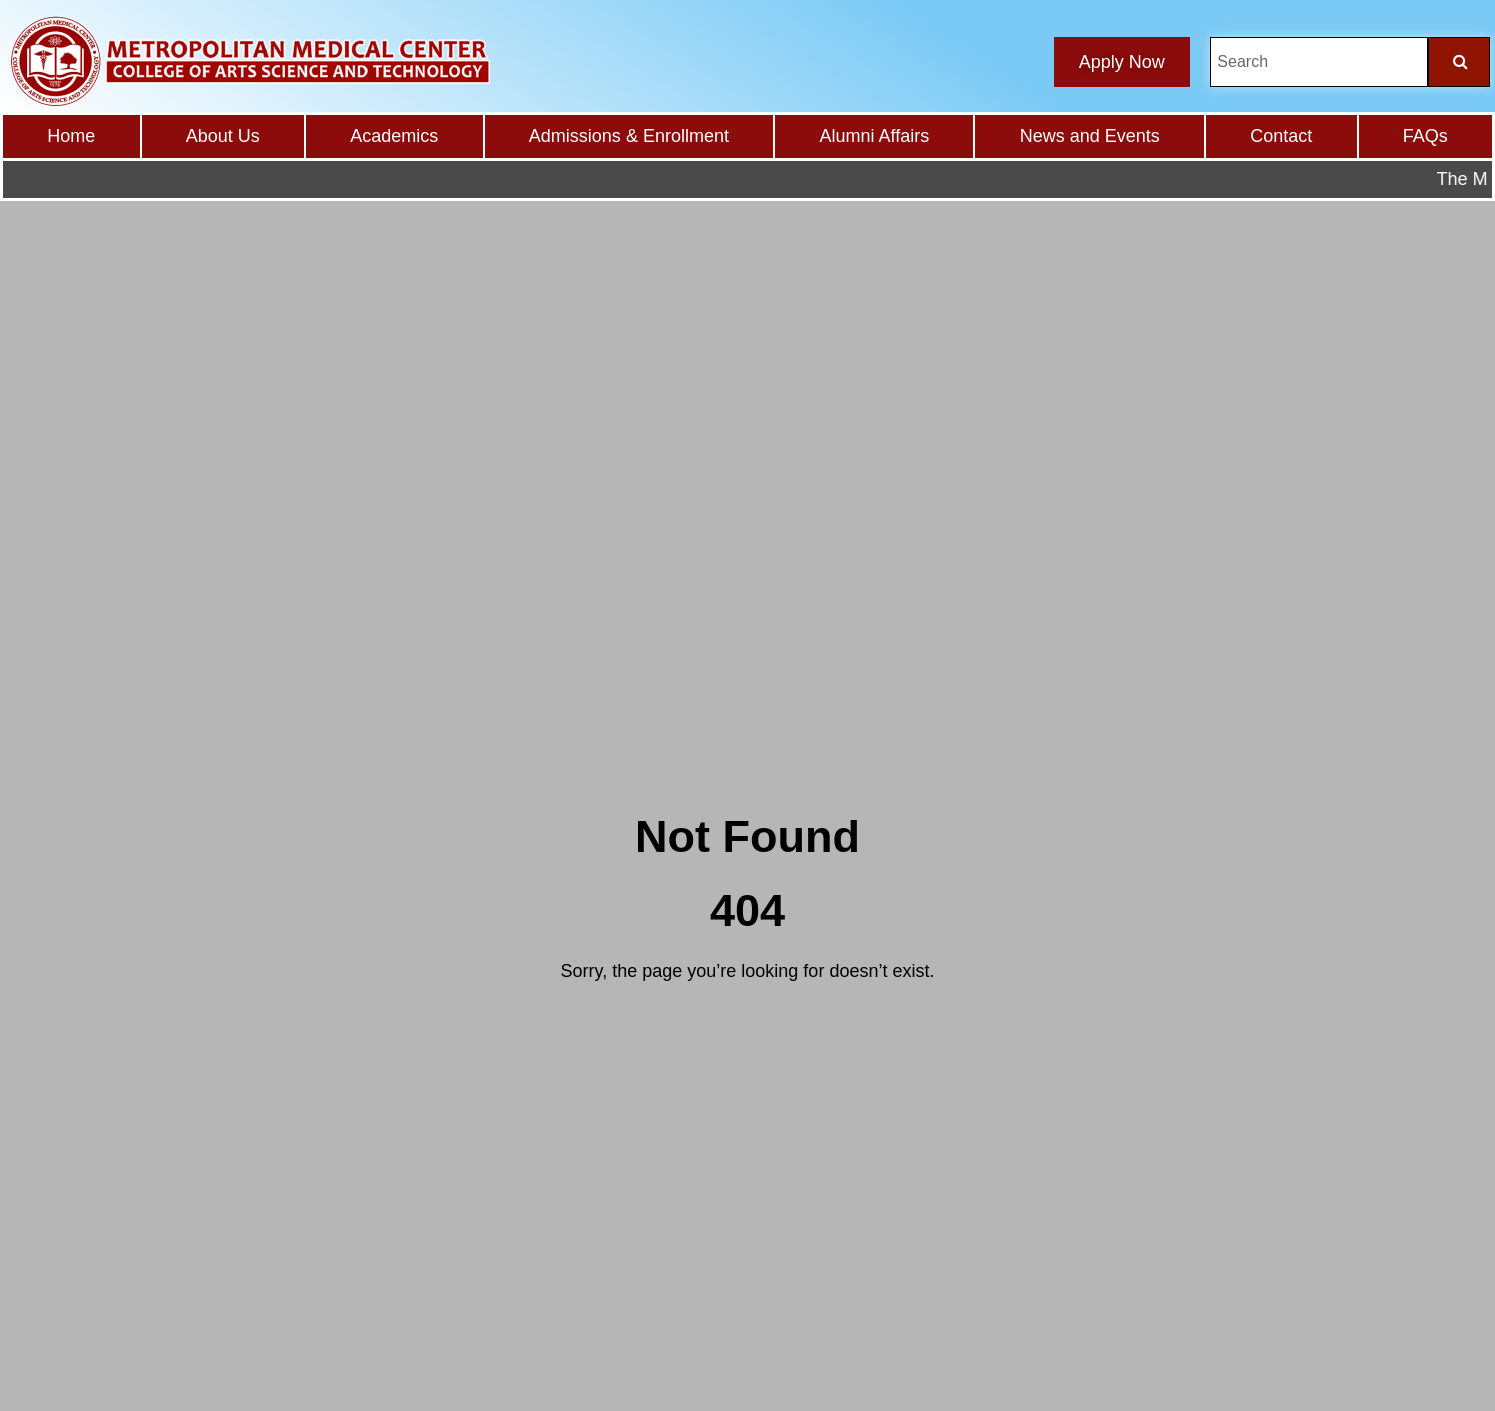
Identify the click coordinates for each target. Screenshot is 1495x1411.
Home (71, 136)
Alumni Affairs (874, 136)
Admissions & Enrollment (629, 136)
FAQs (1425, 136)
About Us (223, 136)
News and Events (1090, 136)
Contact (1281, 136)
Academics (394, 136)
